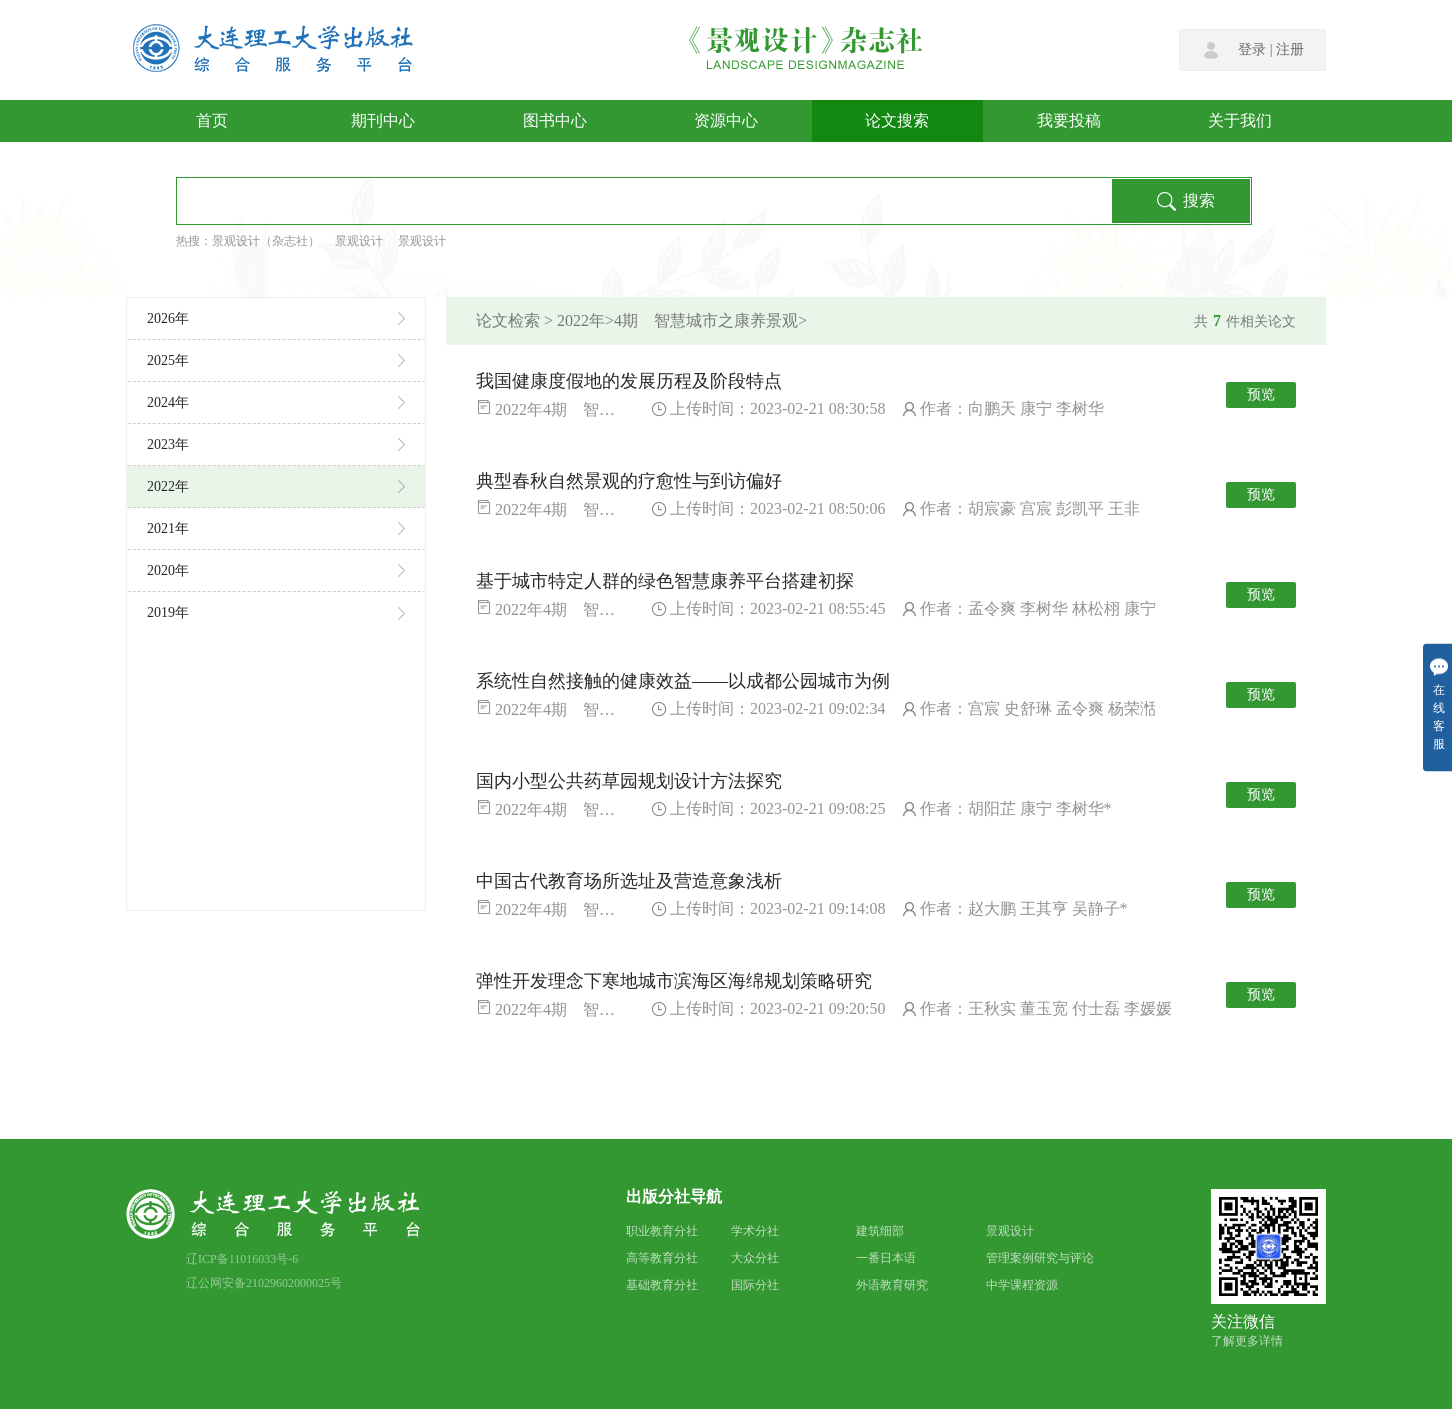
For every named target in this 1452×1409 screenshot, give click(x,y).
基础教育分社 (662, 1285)
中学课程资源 (1022, 1285)
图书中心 (555, 120)
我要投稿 (1069, 120)
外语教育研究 (892, 1285)
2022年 (276, 486)
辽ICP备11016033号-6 (242, 1259)
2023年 (276, 444)
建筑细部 (880, 1231)
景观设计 (359, 241)
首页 (212, 120)
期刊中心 (383, 120)
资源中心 (726, 120)
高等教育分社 (662, 1258)
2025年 (276, 360)
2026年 (276, 318)
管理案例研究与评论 (1040, 1258)
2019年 (276, 612)
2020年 (276, 570)
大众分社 (755, 1258)
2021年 (276, 528)
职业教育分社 (662, 1231)
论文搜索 (897, 120)
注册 (1290, 50)
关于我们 (1240, 120)
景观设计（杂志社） (266, 241)
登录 (1252, 50)
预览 (1261, 394)
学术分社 (755, 1231)
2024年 (276, 402)
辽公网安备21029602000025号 (264, 1283)
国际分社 (755, 1285)
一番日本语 (886, 1258)
